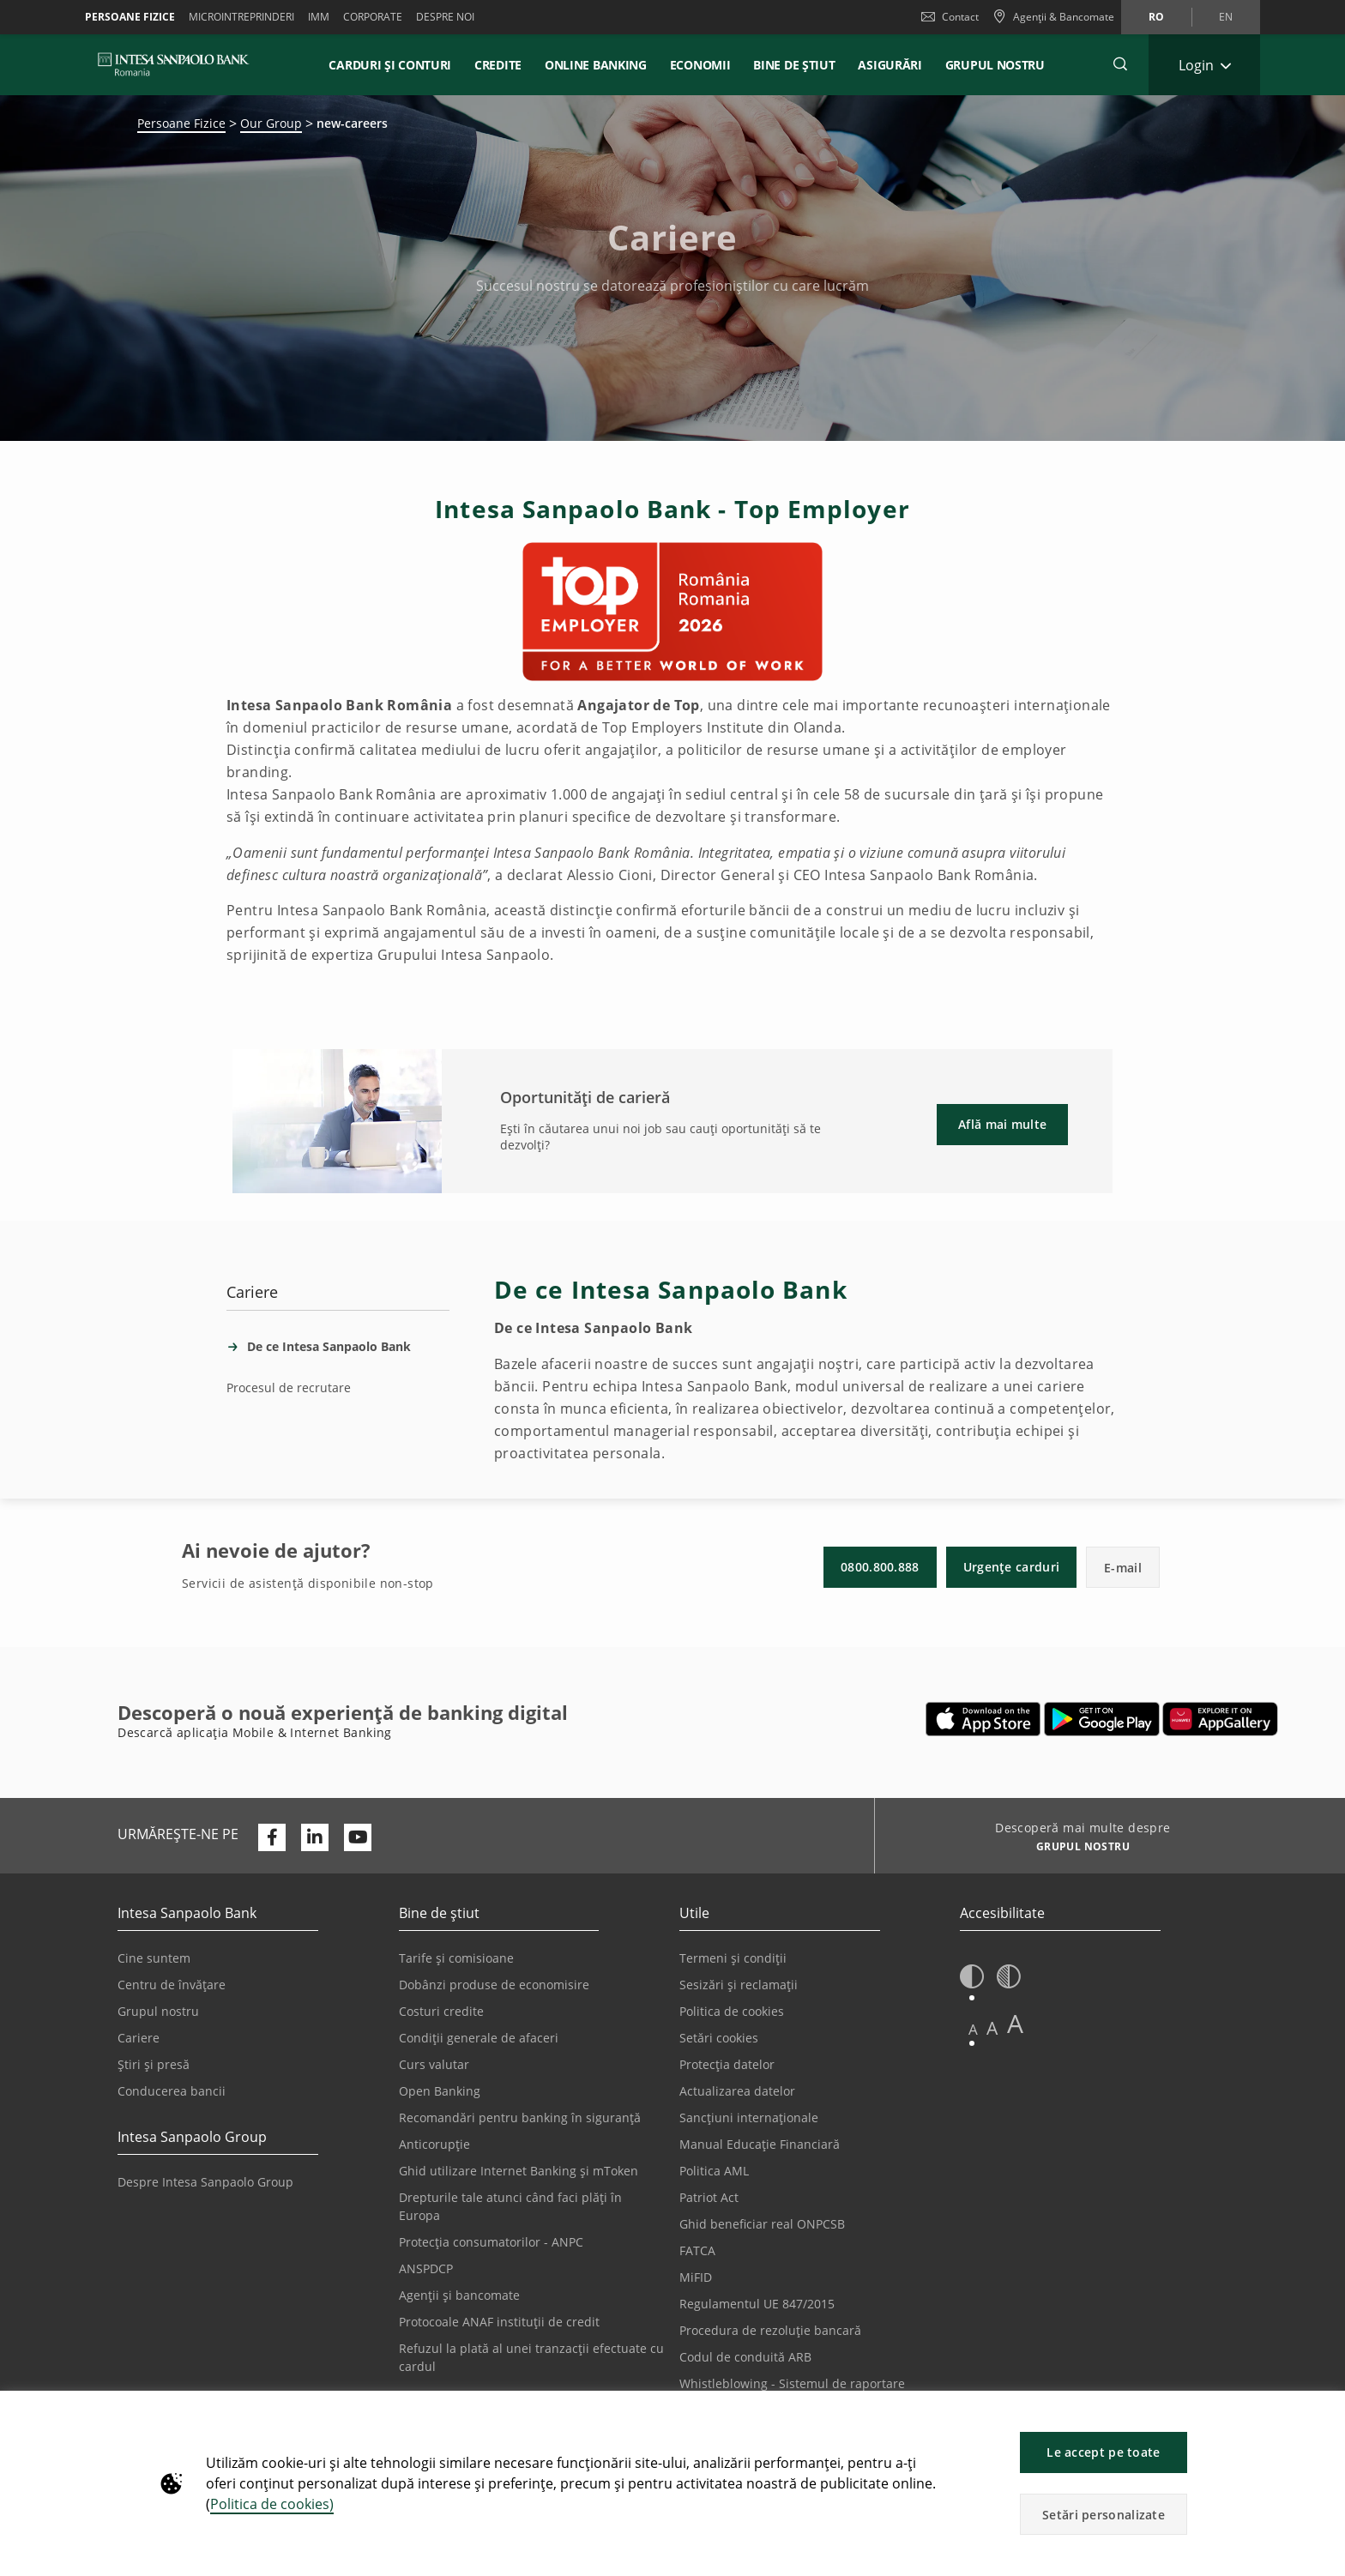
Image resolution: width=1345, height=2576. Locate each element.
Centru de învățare (172, 1984)
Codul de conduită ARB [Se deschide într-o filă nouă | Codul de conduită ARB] (745, 2357)
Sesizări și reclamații (738, 1984)
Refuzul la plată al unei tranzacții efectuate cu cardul (531, 2357)
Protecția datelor (727, 2064)
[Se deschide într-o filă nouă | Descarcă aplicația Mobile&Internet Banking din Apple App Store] (983, 1719)
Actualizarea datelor (737, 2091)
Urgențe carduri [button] (1011, 1567)
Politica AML (714, 2171)
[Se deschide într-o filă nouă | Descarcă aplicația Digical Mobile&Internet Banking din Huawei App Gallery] (1220, 1719)
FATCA (697, 2250)
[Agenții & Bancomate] (1053, 17)
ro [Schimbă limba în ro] (1156, 16)
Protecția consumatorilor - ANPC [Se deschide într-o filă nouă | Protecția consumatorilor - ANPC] (491, 2242)
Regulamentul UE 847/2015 (757, 2303)
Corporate (372, 16)
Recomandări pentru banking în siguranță (520, 2117)
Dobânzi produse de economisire (494, 1984)
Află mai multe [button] (1002, 1124)
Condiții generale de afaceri (478, 2038)
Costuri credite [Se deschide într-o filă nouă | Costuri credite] (441, 2011)
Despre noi (445, 16)
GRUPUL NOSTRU (995, 65)
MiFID (695, 2277)
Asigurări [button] (889, 65)
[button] (1324, 2412)
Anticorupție (434, 2144)
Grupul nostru (158, 2011)
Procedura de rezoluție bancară (770, 2330)
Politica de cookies (731, 2011)
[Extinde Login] (1204, 64)
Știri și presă (154, 2064)
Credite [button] (498, 65)
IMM (318, 16)
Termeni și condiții (733, 1958)
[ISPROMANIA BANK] (173, 64)
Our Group (271, 123)
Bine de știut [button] (794, 65)
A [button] (973, 2029)
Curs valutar (434, 2064)
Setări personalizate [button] (1103, 2515)
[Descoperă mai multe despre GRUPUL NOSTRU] (1076, 1848)
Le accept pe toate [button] (1103, 2452)
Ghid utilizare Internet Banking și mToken (518, 2171)
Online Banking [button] (596, 65)
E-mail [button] (1123, 1567)
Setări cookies (718, 2038)
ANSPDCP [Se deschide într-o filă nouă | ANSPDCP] (426, 2268)
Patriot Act (709, 2197)
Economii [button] (700, 65)
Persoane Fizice (130, 16)
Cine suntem (154, 1958)
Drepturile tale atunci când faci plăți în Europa (510, 2206)
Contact (950, 16)
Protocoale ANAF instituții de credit (499, 2322)
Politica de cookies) (272, 2504)
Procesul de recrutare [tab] (288, 1387)
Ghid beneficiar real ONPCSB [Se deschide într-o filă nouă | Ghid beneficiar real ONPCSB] (762, 2224)
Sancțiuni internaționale (748, 2117)
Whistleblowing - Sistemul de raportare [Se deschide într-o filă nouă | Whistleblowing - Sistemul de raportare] (792, 2383)
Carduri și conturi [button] (390, 65)
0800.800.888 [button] (880, 1567)
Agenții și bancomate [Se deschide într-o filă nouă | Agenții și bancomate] (459, 2295)
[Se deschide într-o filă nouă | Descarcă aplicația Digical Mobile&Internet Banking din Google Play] (1102, 1719)
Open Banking (439, 2091)
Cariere (139, 2038)
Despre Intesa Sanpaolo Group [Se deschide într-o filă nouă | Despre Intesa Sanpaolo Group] (205, 2182)
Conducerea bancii (172, 2091)
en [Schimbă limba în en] (1226, 16)
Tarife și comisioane (456, 1958)
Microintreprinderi (241, 16)
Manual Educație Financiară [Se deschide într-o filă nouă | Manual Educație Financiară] (759, 2144)
